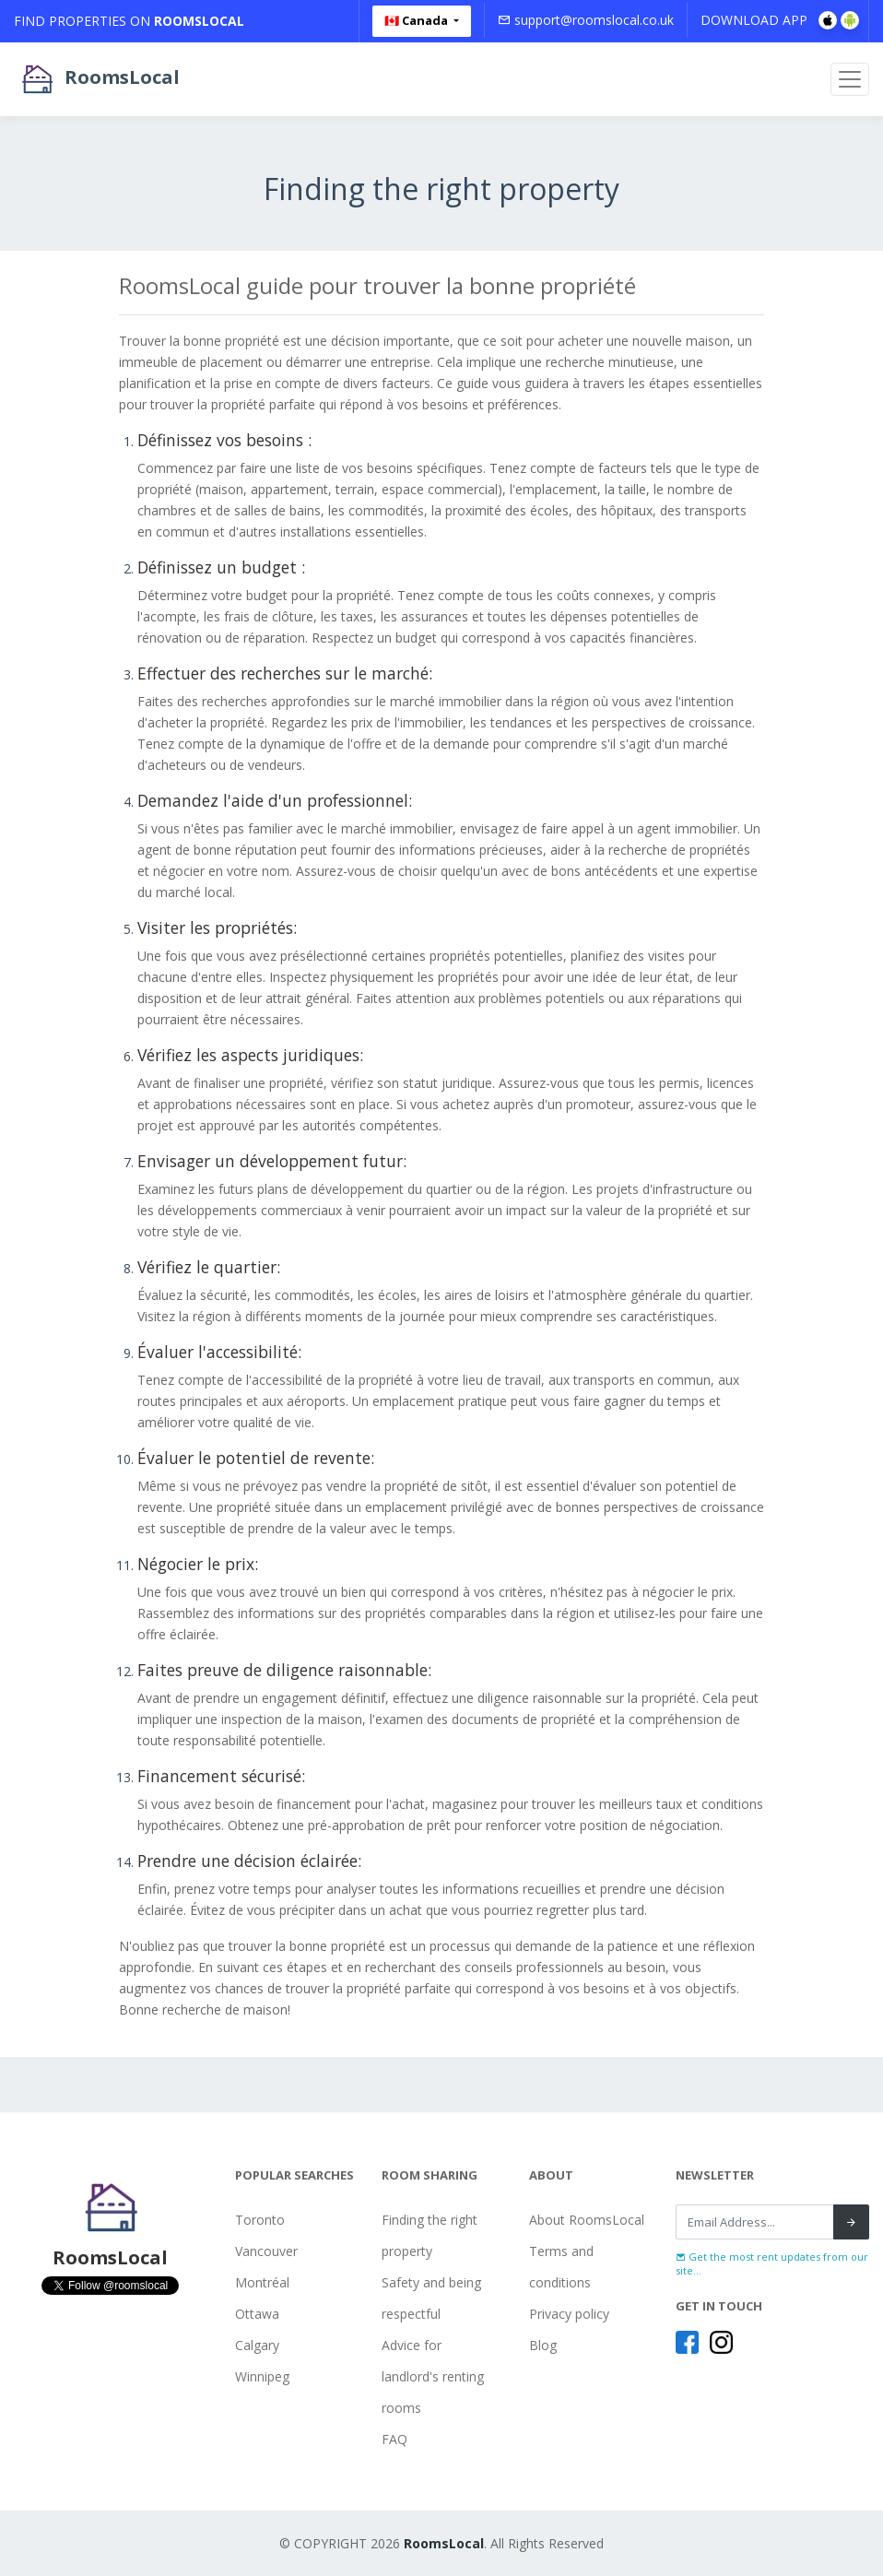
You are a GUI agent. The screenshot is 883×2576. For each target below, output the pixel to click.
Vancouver (266, 2251)
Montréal (262, 2282)
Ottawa (257, 2313)
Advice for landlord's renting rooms (433, 2376)
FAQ (394, 2439)
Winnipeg (262, 2376)
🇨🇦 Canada (417, 20)
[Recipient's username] (755, 2221)
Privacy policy (569, 2313)
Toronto (260, 2219)
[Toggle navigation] (849, 79)
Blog (543, 2345)
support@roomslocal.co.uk (586, 20)
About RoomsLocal (586, 2219)
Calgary (257, 2345)
